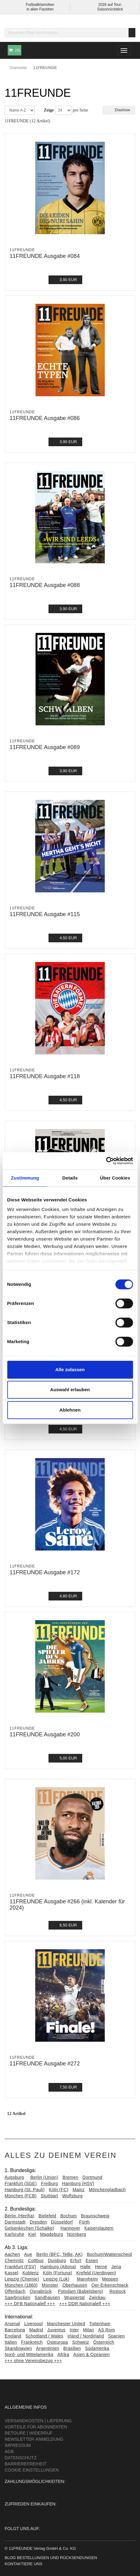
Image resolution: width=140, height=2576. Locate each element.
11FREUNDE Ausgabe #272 (45, 2063)
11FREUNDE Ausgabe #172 (45, 1572)
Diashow (119, 110)
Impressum (18, 2445)
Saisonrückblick (110, 9)
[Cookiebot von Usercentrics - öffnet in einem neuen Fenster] (106, 1161)
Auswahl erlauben (70, 1389)
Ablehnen (69, 1409)
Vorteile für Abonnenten (36, 2426)
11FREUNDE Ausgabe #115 (45, 914)
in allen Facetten (40, 9)
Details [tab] (70, 1177)
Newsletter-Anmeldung (34, 2439)
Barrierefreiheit (25, 2463)
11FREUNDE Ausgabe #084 (45, 256)
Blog (10, 2557)
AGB (9, 2451)
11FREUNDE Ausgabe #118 (45, 1076)
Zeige (49, 110)
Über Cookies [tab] (115, 1177)
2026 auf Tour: (110, 4)
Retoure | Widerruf (29, 2433)
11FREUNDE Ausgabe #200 (45, 1734)
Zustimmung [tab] (25, 1177)
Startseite (18, 67)
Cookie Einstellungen (32, 2470)
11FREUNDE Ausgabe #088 (45, 585)
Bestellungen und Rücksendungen (57, 2557)
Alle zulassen (70, 1369)
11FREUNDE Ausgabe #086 (45, 418)
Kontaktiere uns (23, 2564)
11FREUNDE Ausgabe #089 (45, 747)
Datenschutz (20, 2457)
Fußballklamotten (40, 4)
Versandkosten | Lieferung (38, 2420)
